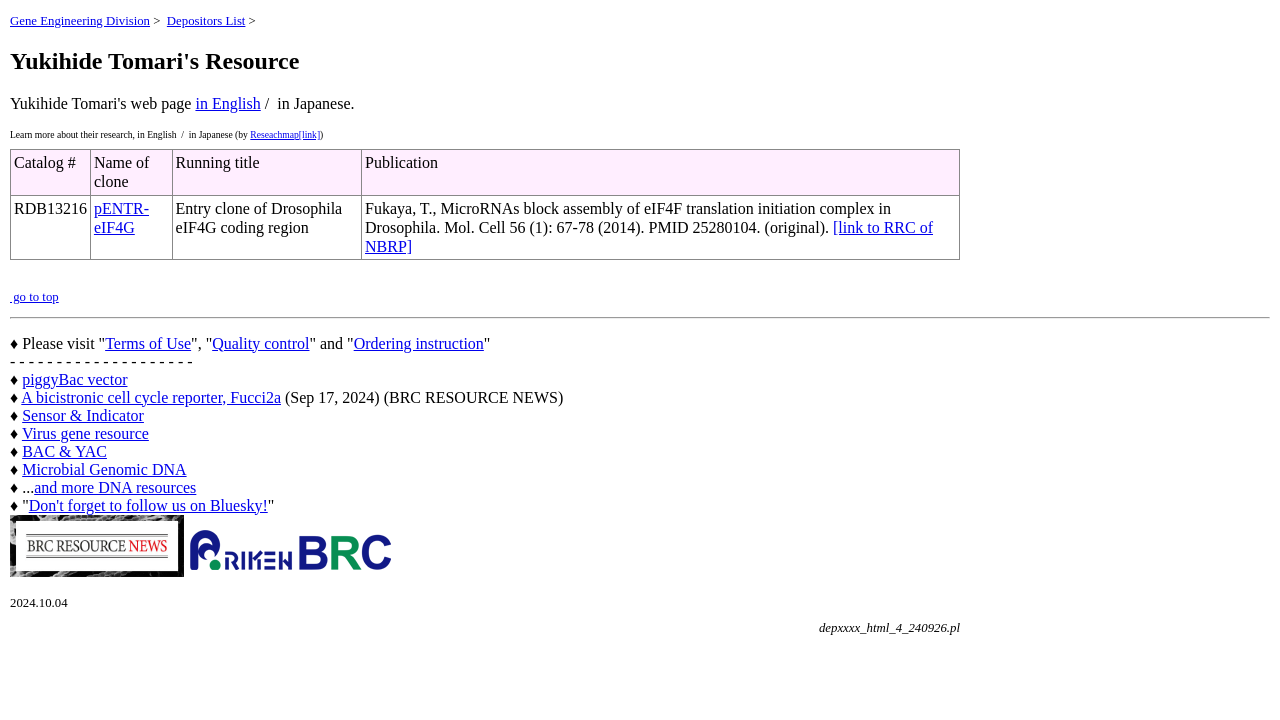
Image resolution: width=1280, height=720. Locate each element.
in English (227, 103)
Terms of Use (148, 343)
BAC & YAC (64, 451)
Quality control (260, 343)
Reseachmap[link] (285, 134)
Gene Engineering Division (80, 21)
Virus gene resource (85, 433)
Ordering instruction (419, 343)
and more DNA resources (115, 487)
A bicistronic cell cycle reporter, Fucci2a (151, 397)
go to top (34, 297)
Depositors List (206, 21)
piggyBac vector (74, 379)
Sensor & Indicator (83, 415)
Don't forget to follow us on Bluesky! (148, 505)
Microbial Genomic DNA (104, 469)
